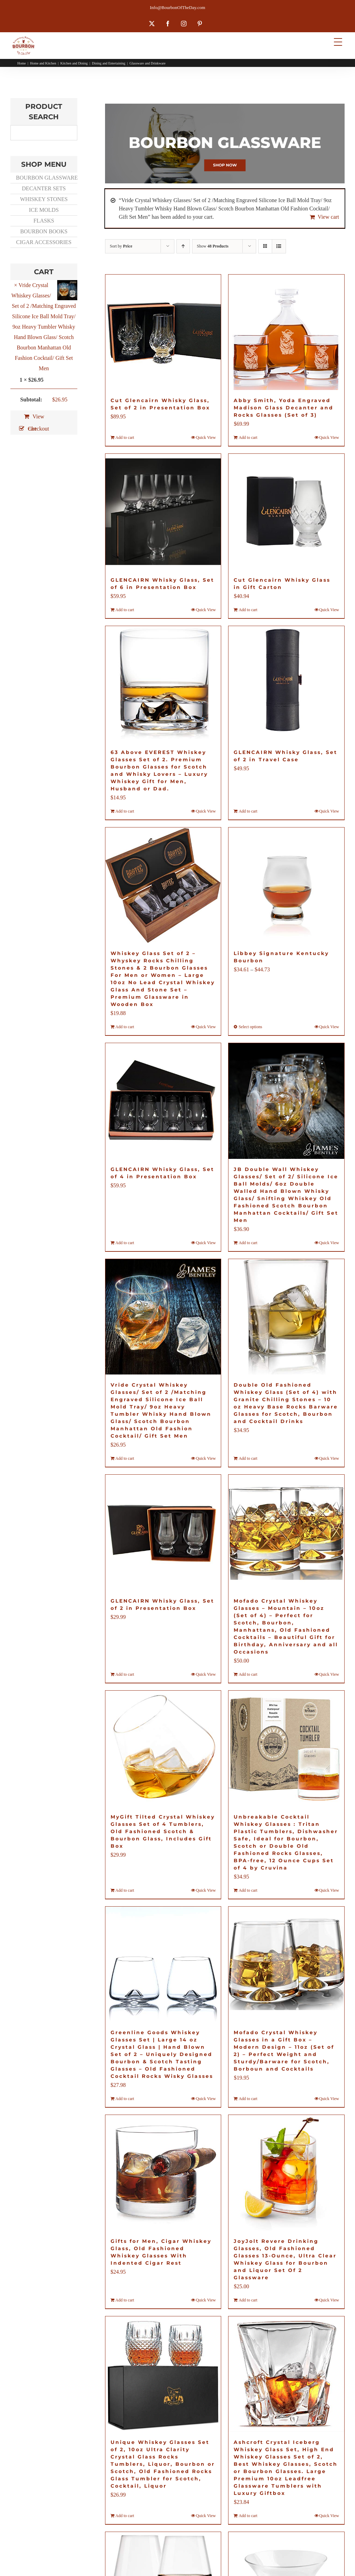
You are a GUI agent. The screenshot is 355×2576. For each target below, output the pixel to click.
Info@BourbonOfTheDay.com (177, 7)
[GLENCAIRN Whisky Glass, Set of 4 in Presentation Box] (163, 1101)
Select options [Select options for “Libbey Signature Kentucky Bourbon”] (250, 1026)
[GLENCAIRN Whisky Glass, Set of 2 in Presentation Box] (163, 1532)
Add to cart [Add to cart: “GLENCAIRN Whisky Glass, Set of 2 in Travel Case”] (248, 811)
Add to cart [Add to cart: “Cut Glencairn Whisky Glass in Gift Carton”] (248, 609)
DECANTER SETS (44, 188)
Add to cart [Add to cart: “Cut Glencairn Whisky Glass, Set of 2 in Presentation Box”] (124, 437)
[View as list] (279, 246)
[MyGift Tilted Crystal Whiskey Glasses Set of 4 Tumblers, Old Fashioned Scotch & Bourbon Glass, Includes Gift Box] (163, 1748)
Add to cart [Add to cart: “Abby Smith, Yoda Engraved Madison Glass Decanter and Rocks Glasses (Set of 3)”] (248, 437)
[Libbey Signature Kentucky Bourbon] (286, 885)
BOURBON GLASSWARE (46, 178)
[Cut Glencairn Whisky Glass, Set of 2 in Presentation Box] (163, 332)
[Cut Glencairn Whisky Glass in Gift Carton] (286, 512)
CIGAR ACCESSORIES (44, 242)
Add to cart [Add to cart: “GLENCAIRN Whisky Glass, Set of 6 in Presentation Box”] (124, 609)
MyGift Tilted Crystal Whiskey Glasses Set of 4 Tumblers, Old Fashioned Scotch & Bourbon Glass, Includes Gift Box (163, 1831)
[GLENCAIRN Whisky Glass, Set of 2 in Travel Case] (286, 684)
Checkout (38, 429)
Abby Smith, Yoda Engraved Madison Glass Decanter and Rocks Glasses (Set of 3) (284, 407)
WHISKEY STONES (44, 199)
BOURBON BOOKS (43, 231)
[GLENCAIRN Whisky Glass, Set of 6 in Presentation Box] (163, 512)
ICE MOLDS (44, 210)
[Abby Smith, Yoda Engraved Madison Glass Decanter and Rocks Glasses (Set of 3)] (286, 332)
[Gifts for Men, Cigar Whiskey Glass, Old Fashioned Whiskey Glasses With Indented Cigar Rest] (163, 2173)
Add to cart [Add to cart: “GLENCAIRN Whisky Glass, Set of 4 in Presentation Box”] (124, 1242)
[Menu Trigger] (338, 42)
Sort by (121, 246)
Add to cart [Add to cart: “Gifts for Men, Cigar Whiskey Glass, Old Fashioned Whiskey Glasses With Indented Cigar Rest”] (124, 2300)
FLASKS (44, 221)
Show (212, 246)
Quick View (206, 437)
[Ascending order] (183, 246)
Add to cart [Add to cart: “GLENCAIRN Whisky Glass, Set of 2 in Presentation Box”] (124, 1674)
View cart (328, 217)
